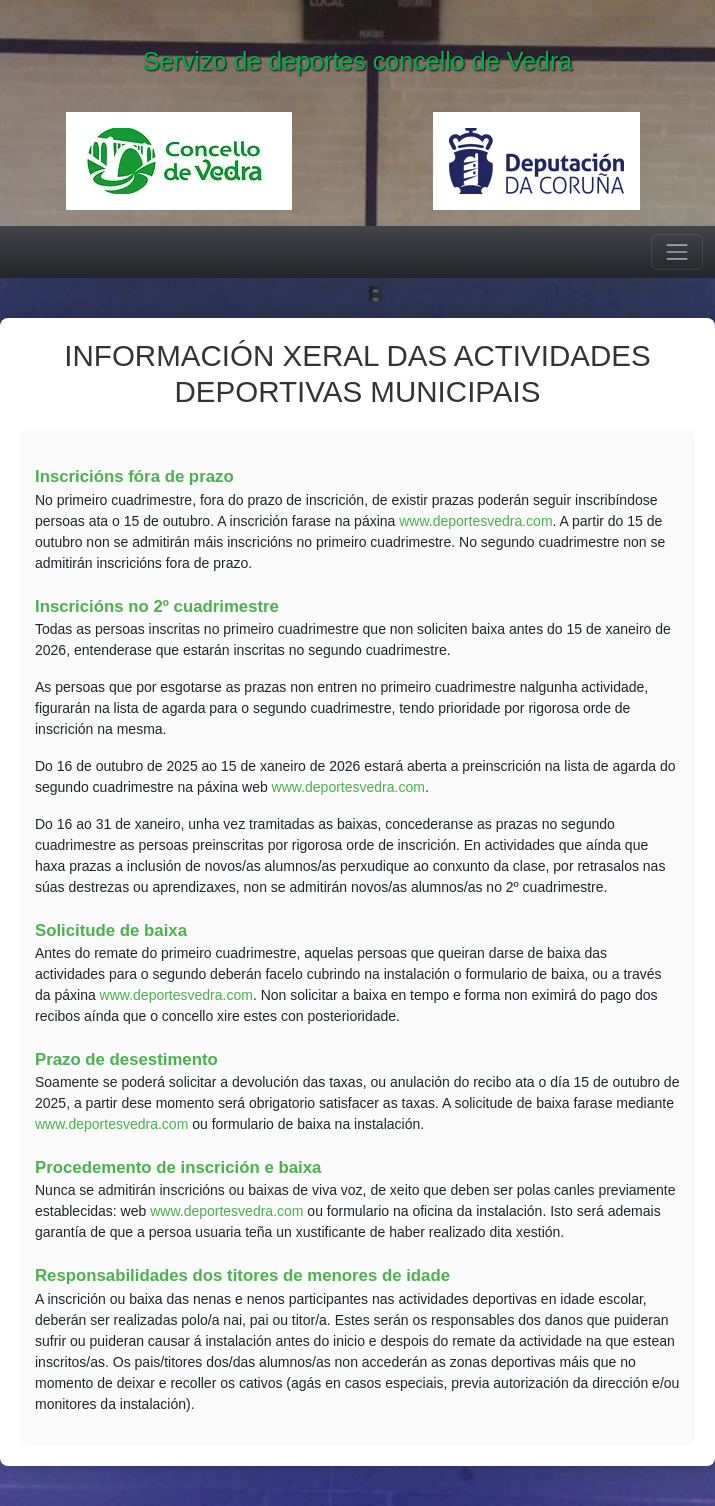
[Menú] (677, 252)
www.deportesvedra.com (475, 521)
